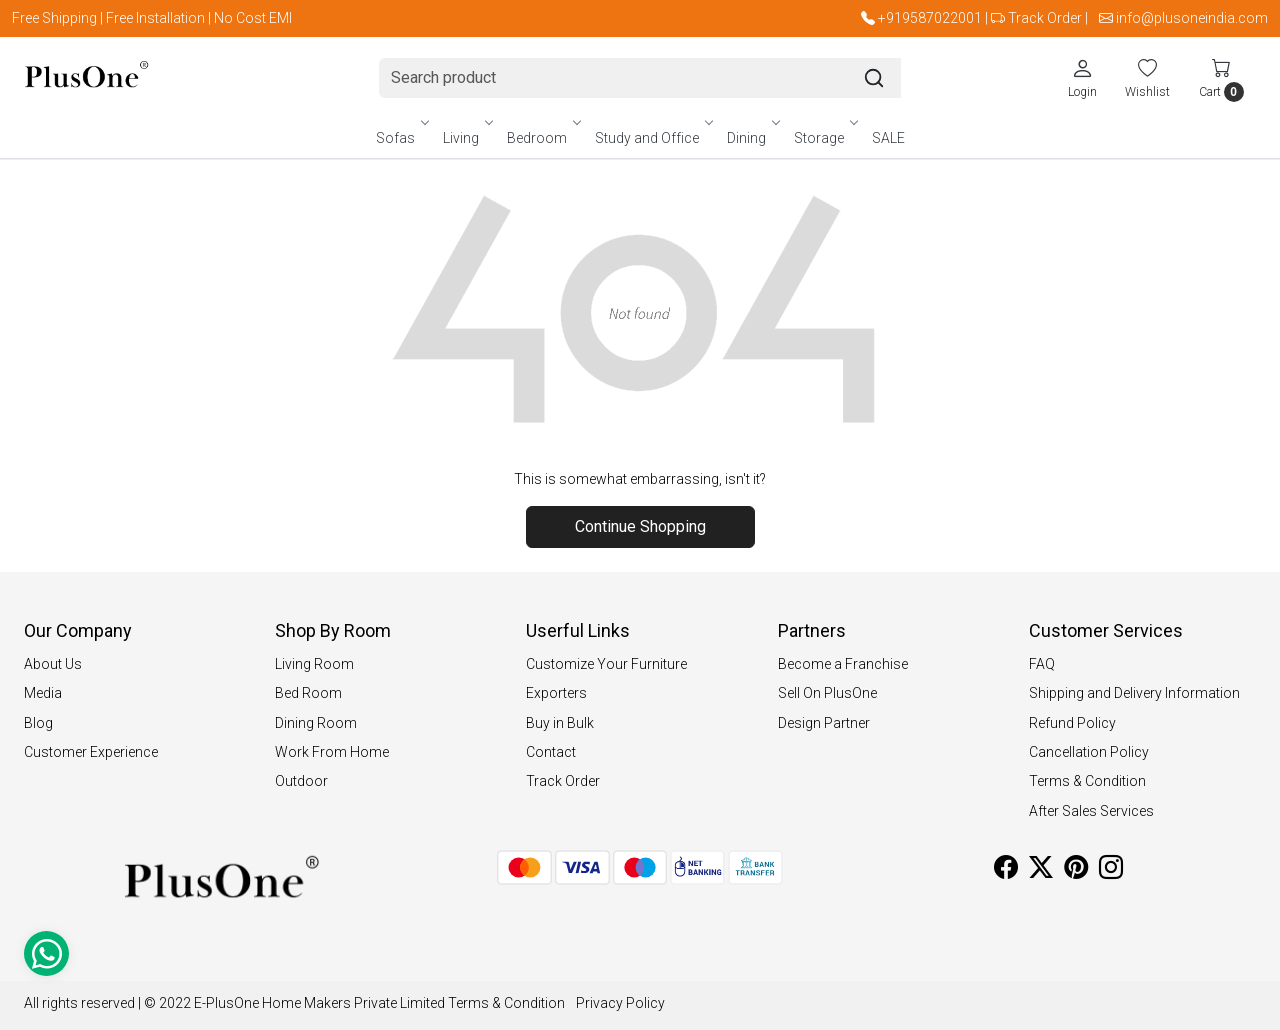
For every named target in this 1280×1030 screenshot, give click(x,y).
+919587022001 (930, 18)
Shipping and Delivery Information (1134, 693)
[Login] (1082, 78)
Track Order (1045, 18)
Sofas (401, 138)
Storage (825, 138)
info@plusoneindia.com (1192, 18)
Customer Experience (91, 752)
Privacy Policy (620, 1003)
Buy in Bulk (560, 723)
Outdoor (301, 781)
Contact (551, 752)
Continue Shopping (640, 526)
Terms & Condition (1087, 781)
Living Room (314, 664)
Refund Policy (1072, 723)
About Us (53, 664)
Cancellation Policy (1089, 752)
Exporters (556, 693)
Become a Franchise (843, 664)
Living (467, 138)
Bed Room (308, 693)
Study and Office (653, 138)
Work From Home (332, 752)
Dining (752, 138)
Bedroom (543, 138)
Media (43, 693)
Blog (38, 723)
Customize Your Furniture (606, 664)
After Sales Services (1091, 811)
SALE (888, 138)
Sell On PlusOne (827, 693)
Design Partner (824, 723)
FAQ (1042, 664)
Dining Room (316, 723)
